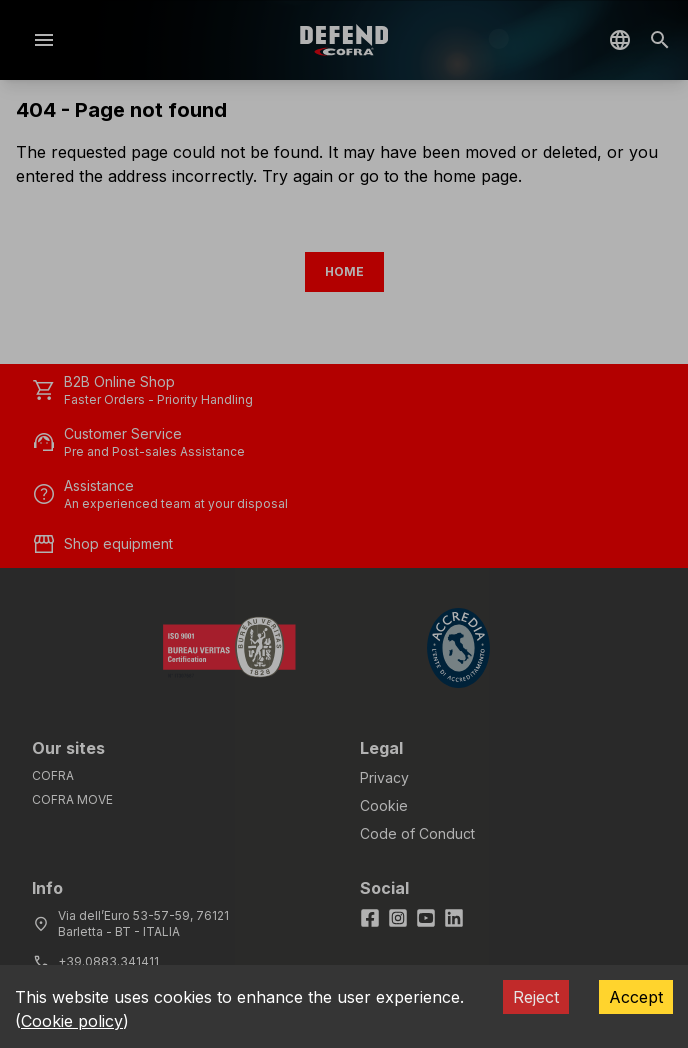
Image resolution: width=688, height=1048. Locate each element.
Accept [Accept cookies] (636, 997)
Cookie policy (72, 1021)
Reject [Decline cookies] (536, 997)
